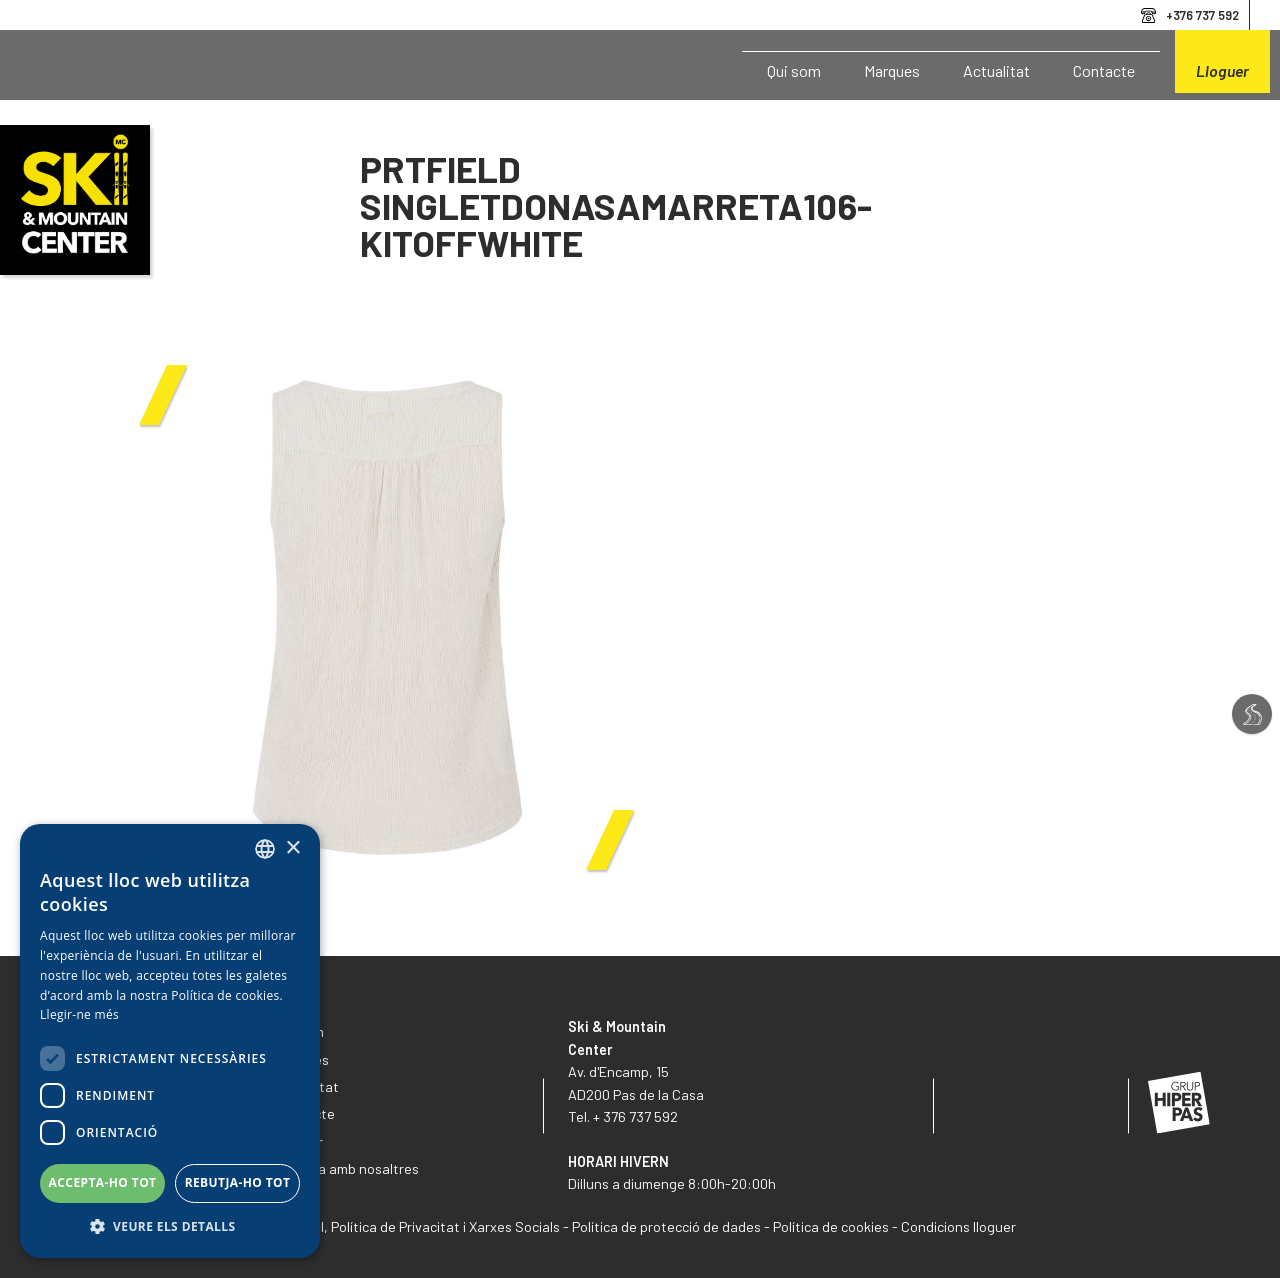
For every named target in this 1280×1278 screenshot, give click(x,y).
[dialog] (170, 1041)
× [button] (292, 848)
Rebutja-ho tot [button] (238, 1182)
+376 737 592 (1202, 15)
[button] (170, 1227)
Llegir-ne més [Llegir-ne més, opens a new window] (79, 1014)
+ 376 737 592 (635, 1116)
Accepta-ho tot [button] (103, 1182)
